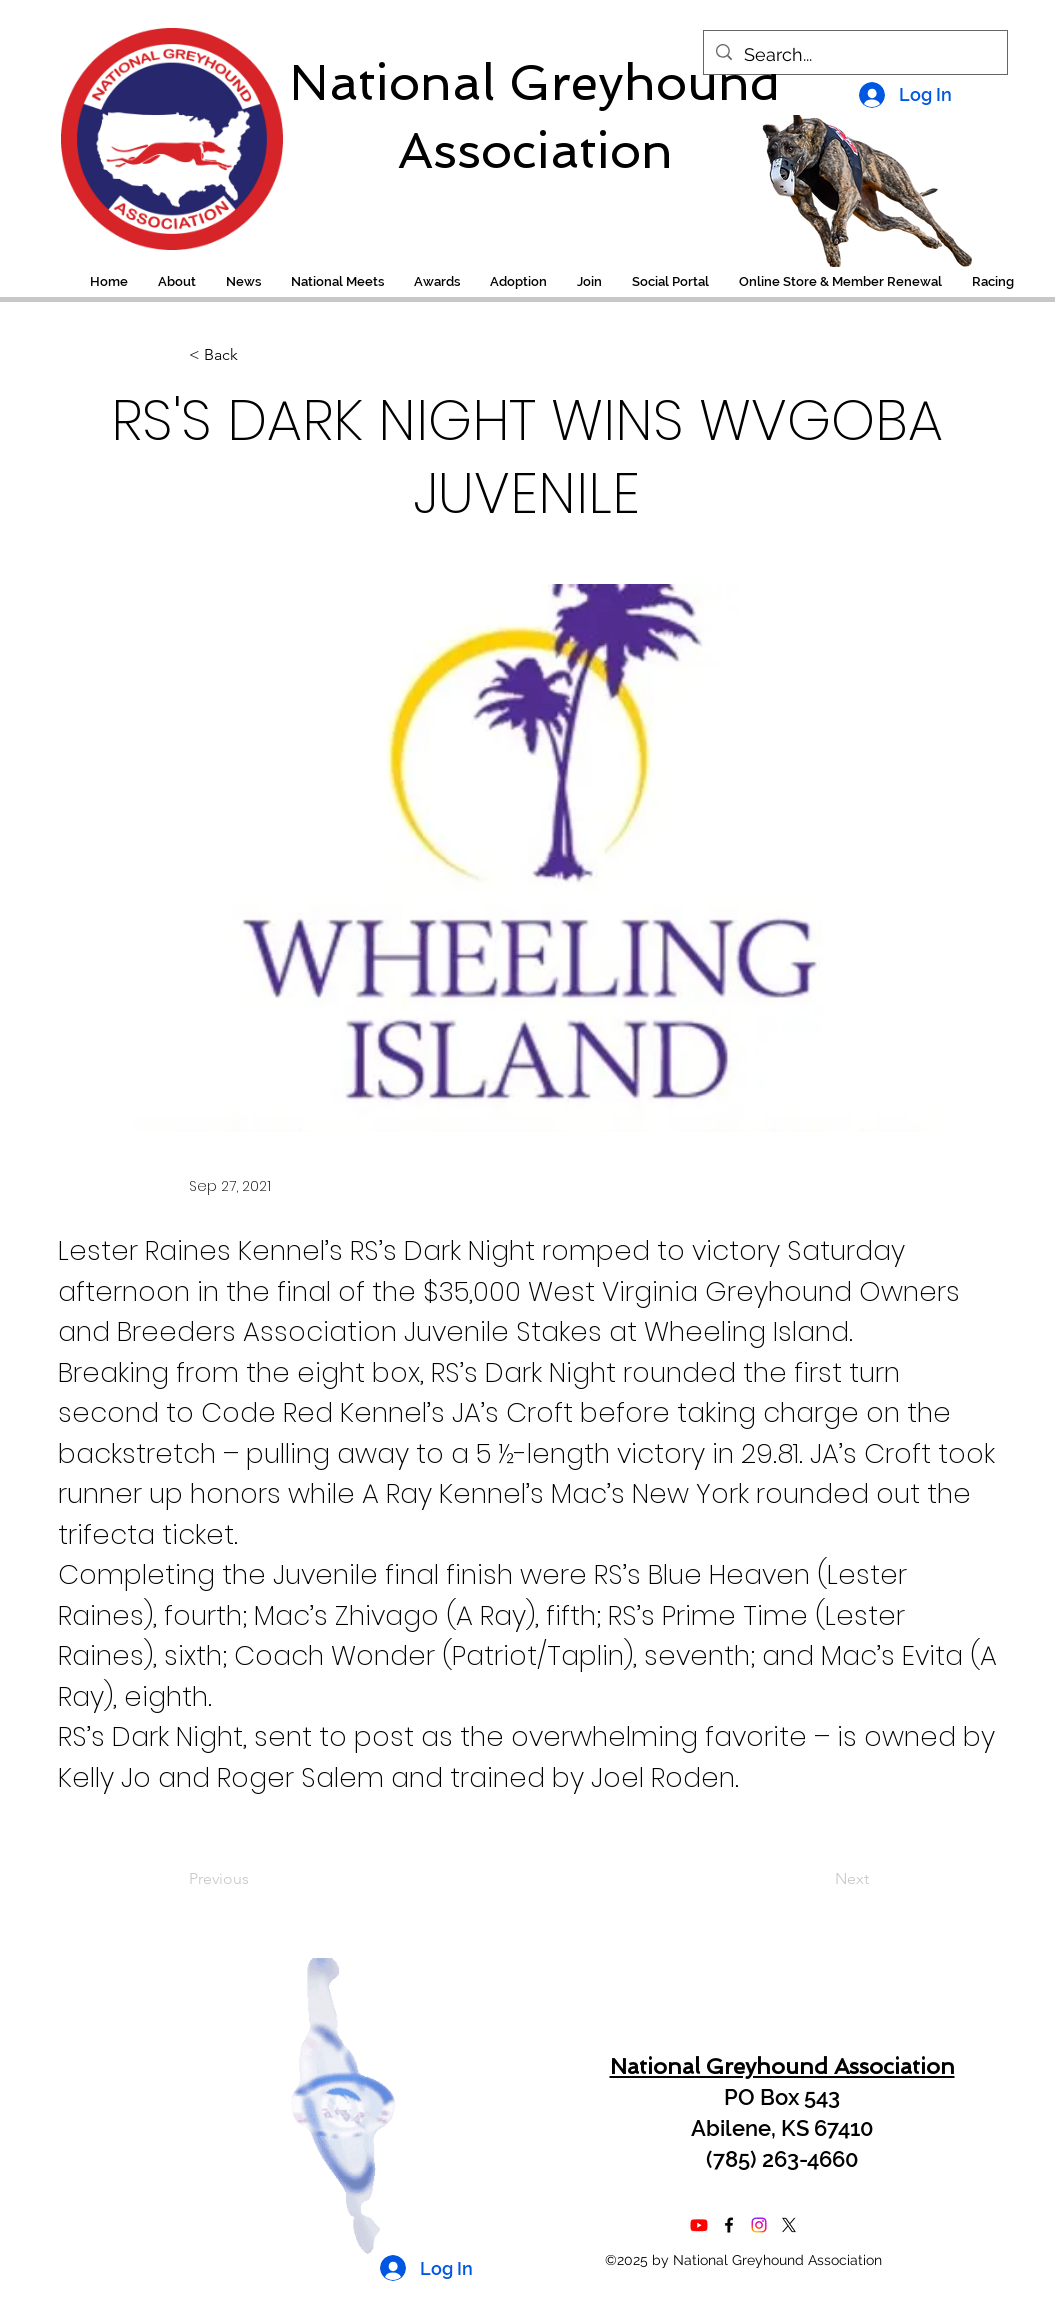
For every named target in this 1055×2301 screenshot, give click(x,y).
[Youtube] (699, 2225)
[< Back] (255, 355)
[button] (993, 282)
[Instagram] (759, 2225)
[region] (158, 129)
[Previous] (255, 1879)
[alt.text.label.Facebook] (729, 2225)
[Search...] (854, 55)
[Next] (819, 1879)
